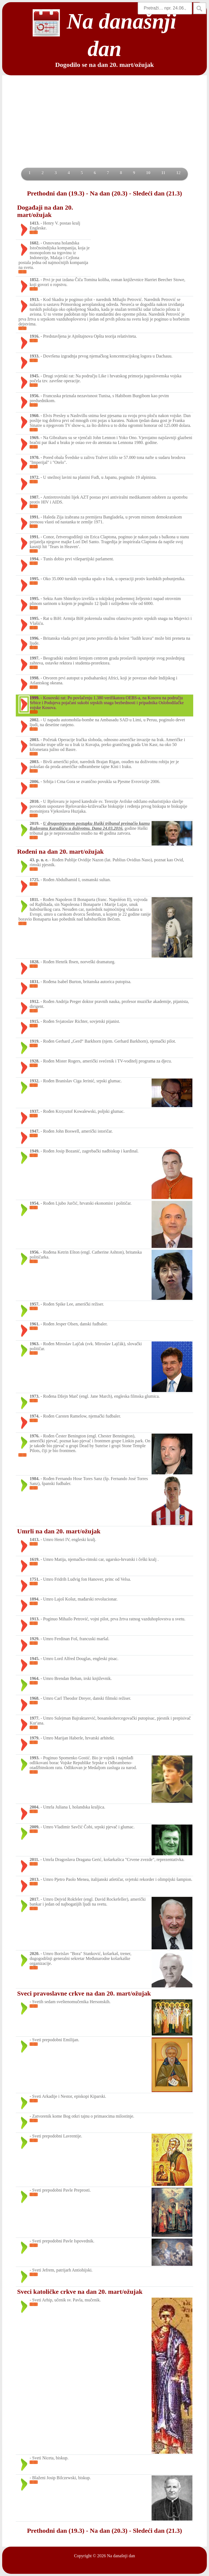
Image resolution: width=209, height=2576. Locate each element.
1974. (34, 1416)
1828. (34, 961)
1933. (34, 356)
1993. (34, 1757)
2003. (34, 739)
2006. (34, 781)
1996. (34, 638)
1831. (34, 981)
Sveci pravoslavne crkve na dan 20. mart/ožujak (84, 1993)
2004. (34, 1807)
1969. (34, 437)
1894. (34, 1599)
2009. (34, 1827)
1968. (34, 1698)
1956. (34, 395)
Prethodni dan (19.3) (55, 193)
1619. (34, 1559)
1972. (34, 477)
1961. (34, 1324)
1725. (34, 879)
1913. (34, 299)
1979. (34, 1738)
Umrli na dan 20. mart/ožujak (58, 1531)
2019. (34, 823)
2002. (34, 719)
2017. (34, 1899)
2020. (34, 1953)
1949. (34, 1151)
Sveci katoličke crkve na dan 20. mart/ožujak (80, 2291)
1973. (34, 1396)
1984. (34, 1478)
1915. (34, 1021)
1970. (34, 457)
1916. (34, 336)
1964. (34, 1678)
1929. (34, 1638)
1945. (34, 376)
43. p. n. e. (39, 859)
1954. (34, 1203)
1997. (34, 658)
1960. (34, 415)
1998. (34, 678)
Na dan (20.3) (108, 193)
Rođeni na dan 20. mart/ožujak (60, 851)
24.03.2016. (113, 828)
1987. (34, 497)
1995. (34, 578)
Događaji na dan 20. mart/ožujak (45, 211)
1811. (34, 899)
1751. (34, 1579)
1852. (34, 279)
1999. (34, 697)
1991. (34, 517)
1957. (34, 1304)
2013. (34, 1879)
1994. (34, 559)
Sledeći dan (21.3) (157, 193)
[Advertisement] (104, 127)
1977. (34, 1718)
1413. (34, 223)
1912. (34, 1001)
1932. (34, 1081)
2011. (34, 1859)
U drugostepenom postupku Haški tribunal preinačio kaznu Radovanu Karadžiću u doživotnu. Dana (90, 826)
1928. (34, 1061)
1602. (34, 243)
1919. (34, 1041)
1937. (34, 1111)
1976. (34, 1436)
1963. (34, 1343)
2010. (34, 801)
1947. (34, 1131)
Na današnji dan (121, 2555)
